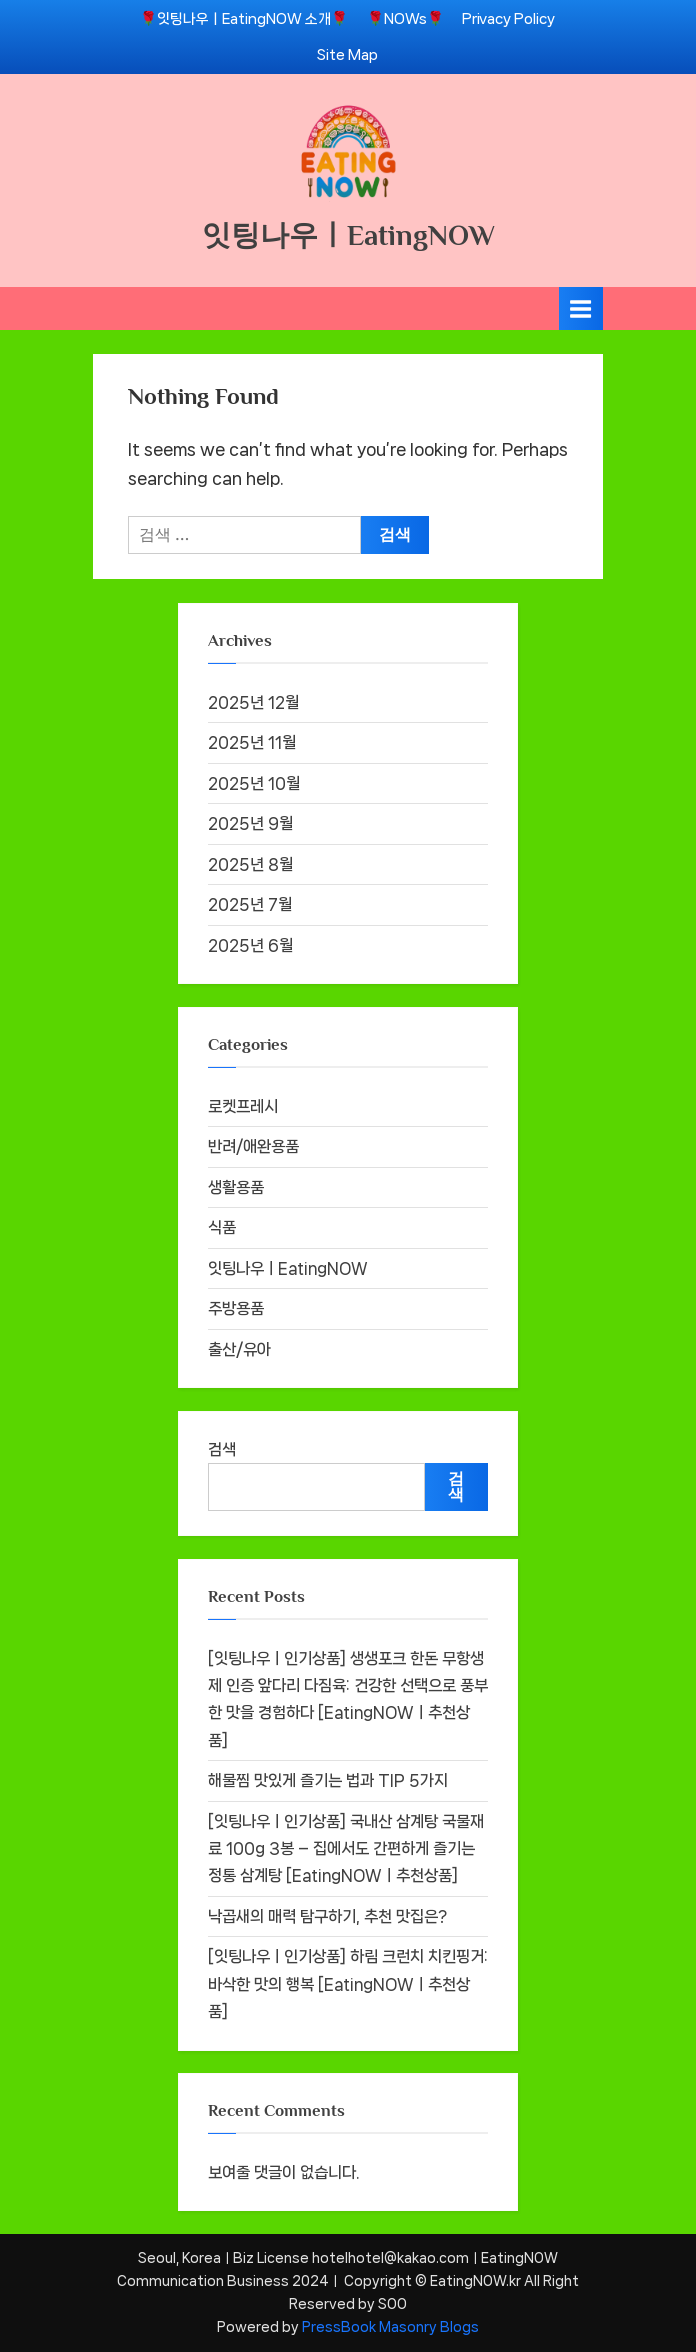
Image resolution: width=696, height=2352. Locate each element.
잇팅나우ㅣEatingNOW (348, 235)
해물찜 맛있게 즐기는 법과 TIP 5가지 (328, 1780)
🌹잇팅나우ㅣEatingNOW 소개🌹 (244, 18)
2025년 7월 (250, 904)
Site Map (347, 54)
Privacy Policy (508, 18)
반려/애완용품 (253, 1146)
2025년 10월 (254, 783)
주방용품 (236, 1308)
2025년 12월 (253, 702)
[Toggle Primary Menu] (581, 308)
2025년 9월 (250, 823)
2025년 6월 (250, 945)
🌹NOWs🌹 (405, 18)
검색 (222, 1449)
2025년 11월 (252, 742)
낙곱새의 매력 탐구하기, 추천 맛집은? (327, 1916)
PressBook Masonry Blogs (390, 2327)
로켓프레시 (243, 1106)
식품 (222, 1227)
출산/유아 (239, 1349)
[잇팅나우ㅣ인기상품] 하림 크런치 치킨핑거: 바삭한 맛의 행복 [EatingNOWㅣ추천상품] (348, 1984)
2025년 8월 (250, 864)
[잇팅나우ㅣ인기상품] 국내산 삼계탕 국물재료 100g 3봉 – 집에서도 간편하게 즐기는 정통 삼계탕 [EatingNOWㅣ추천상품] (346, 1849)
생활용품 (236, 1187)
